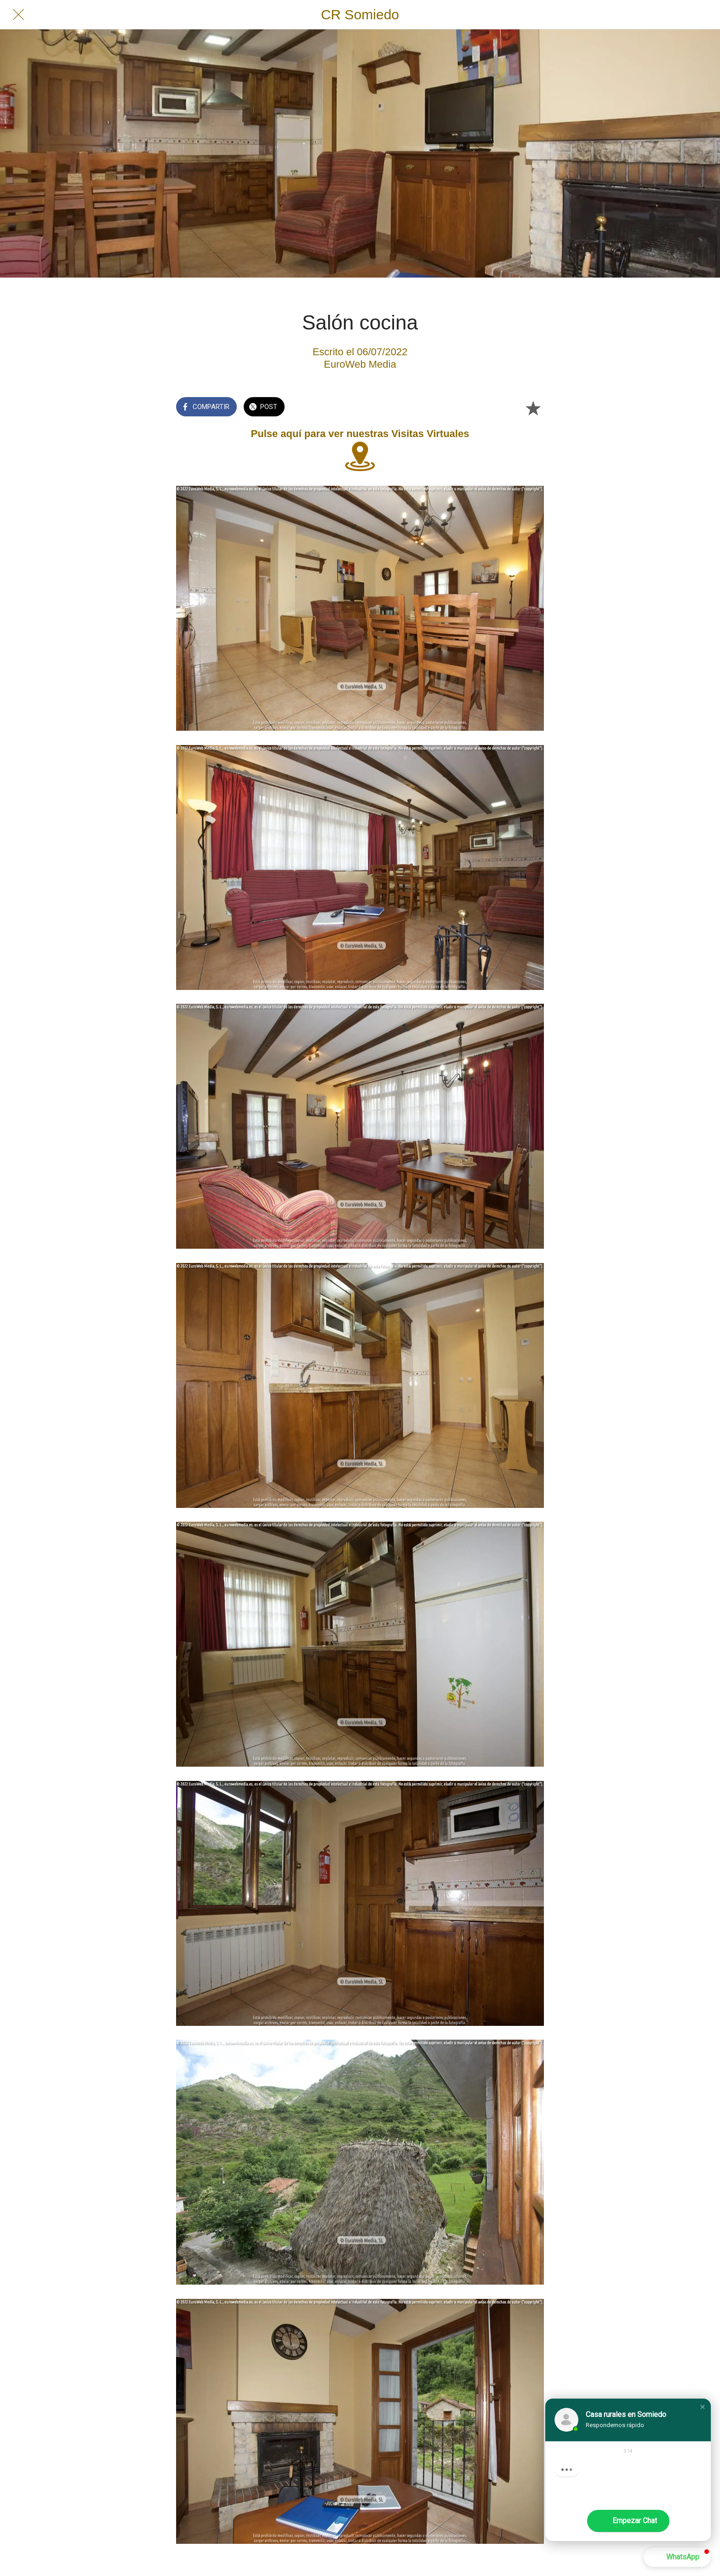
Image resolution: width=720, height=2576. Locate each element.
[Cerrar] (18, 14)
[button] (702, 2406)
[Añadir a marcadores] (533, 408)
